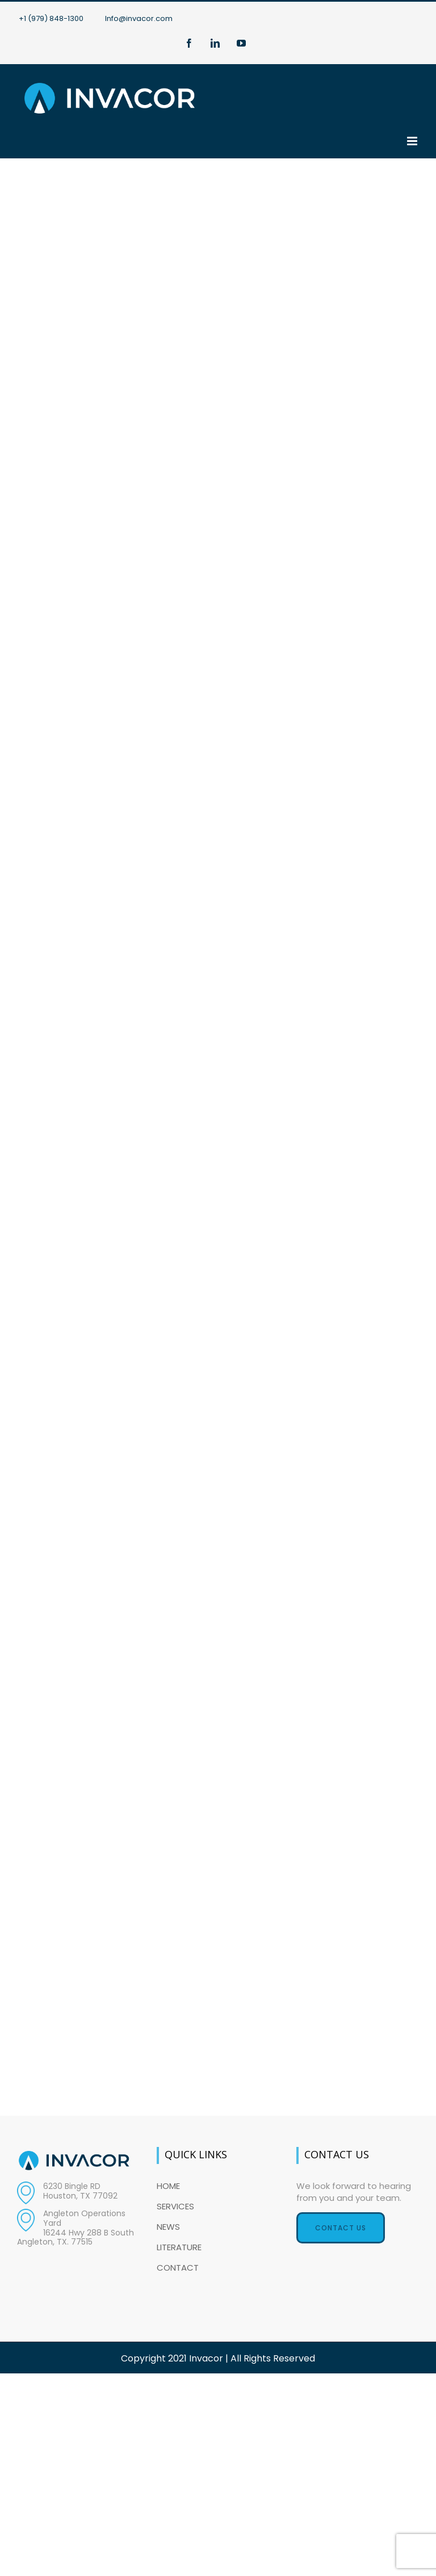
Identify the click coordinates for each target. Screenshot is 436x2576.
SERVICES (175, 2206)
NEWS (168, 2227)
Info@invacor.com (139, 18)
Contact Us (340, 2228)
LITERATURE (179, 2247)
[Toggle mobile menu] (413, 141)
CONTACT (178, 2268)
